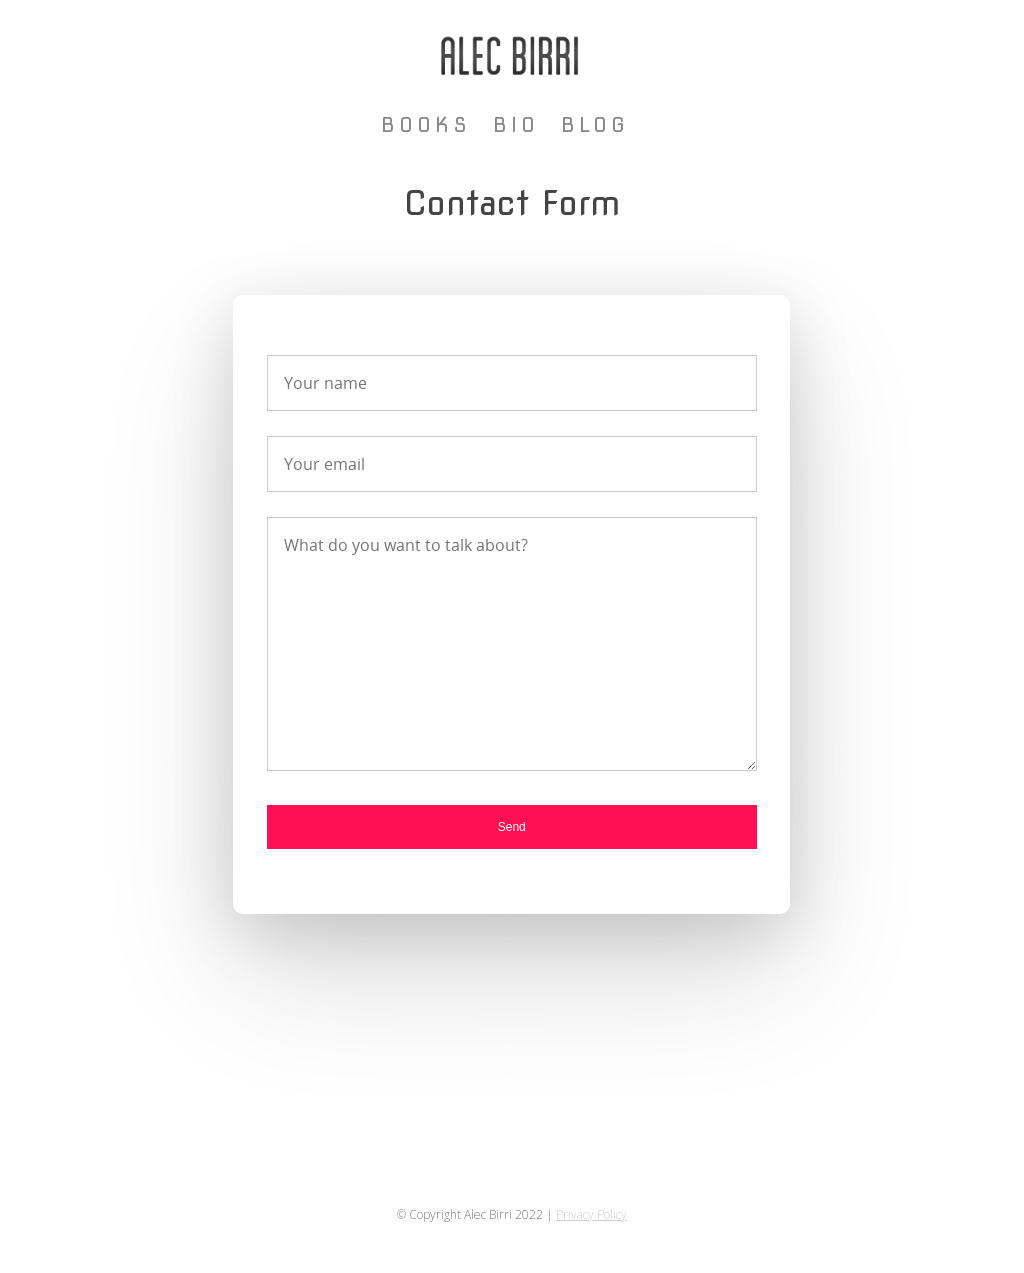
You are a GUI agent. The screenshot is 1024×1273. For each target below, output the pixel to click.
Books (426, 125)
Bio (516, 125)
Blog (595, 125)
